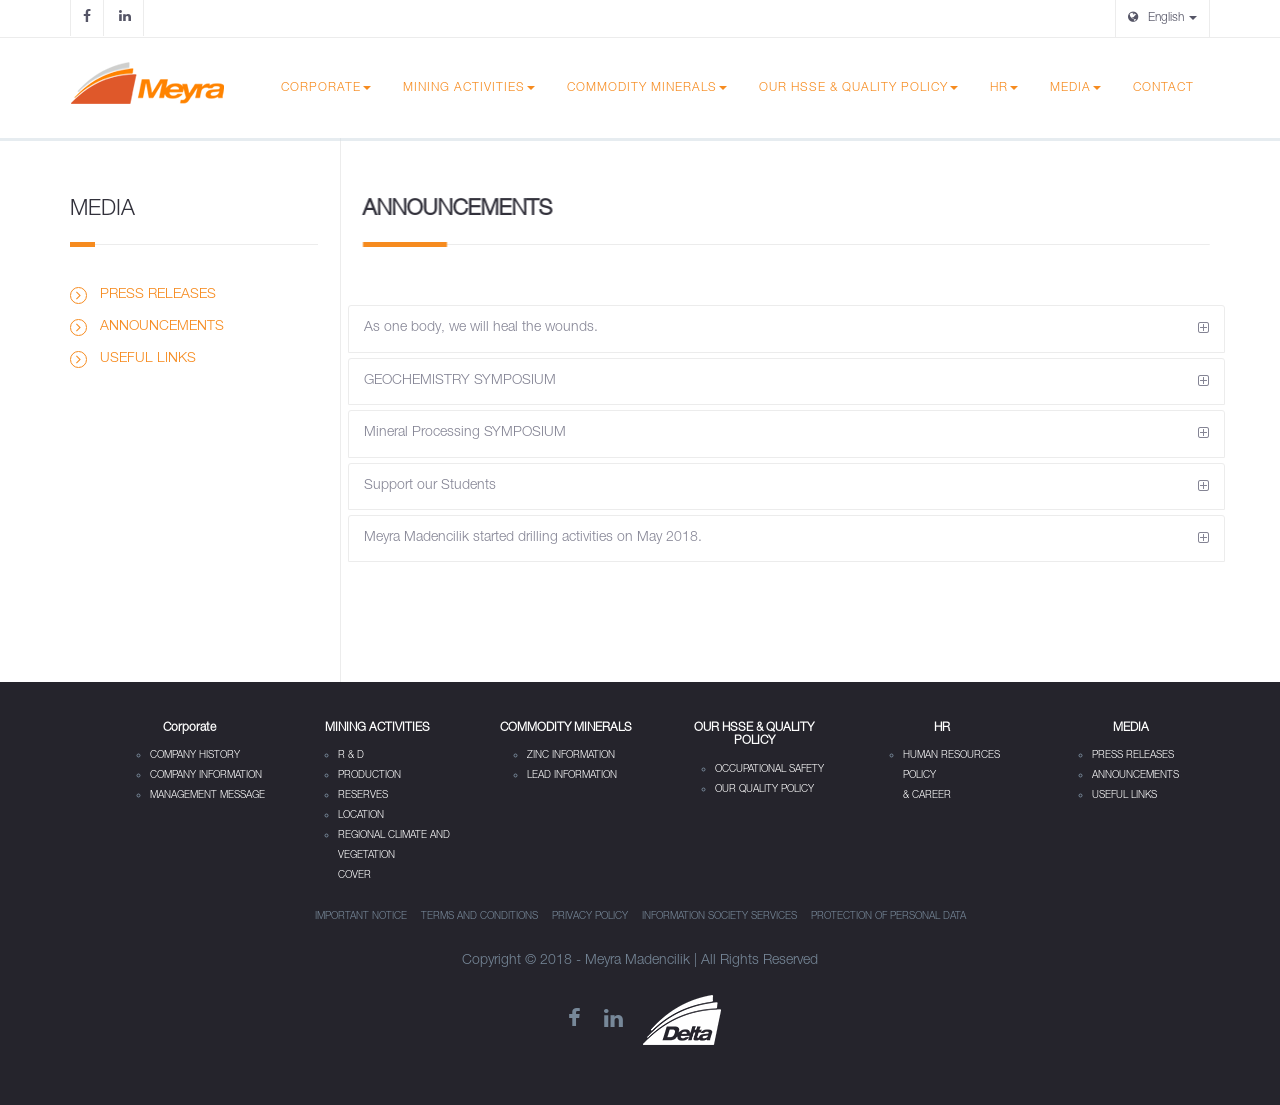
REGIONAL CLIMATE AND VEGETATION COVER (394, 856)
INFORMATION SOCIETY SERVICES (719, 917)
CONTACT (1163, 88)
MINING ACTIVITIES (469, 88)
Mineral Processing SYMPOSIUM (465, 433)
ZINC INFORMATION (571, 756)
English (1162, 17)
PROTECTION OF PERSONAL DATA (888, 917)
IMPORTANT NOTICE (361, 917)
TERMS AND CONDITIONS (479, 917)
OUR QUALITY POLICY (764, 790)
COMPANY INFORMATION (206, 776)
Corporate (326, 88)
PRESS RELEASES (158, 295)
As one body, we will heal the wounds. (481, 328)
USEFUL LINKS (148, 359)
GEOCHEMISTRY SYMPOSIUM (460, 381)
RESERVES (363, 796)
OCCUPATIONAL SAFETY (769, 770)
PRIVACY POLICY (590, 917)
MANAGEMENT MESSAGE (207, 796)
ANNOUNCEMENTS (162, 327)
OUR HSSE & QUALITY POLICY (858, 88)
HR (1004, 88)
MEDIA (1075, 88)
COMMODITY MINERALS (647, 88)
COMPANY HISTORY (195, 756)
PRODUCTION (369, 776)
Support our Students (430, 486)
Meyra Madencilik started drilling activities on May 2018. (533, 538)
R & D (351, 756)
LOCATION (361, 816)
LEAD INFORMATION (572, 776)
